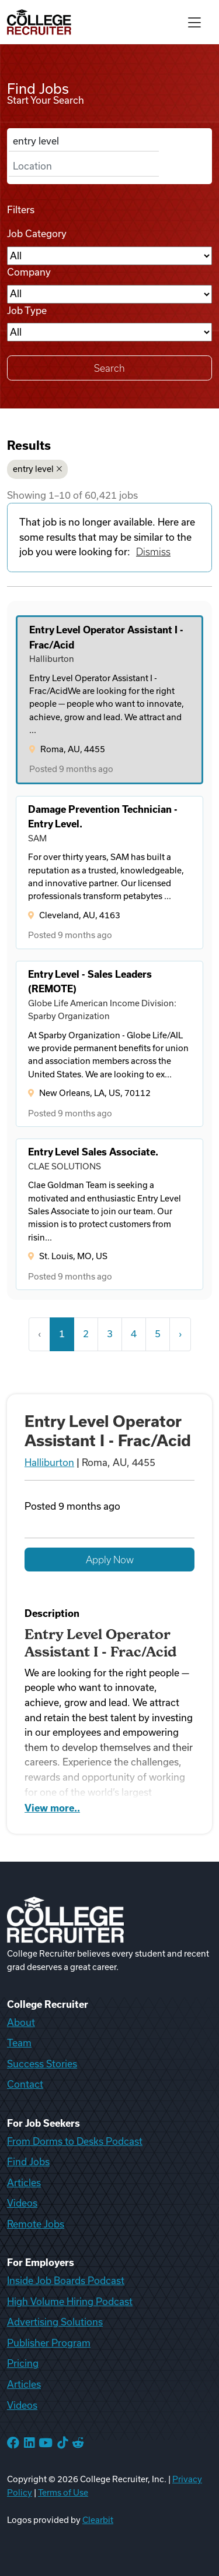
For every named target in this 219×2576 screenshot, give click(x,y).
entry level (37, 469)
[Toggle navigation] (194, 22)
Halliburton (49, 1462)
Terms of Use (63, 2492)
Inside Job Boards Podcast (65, 2280)
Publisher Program (49, 2343)
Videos (22, 2203)
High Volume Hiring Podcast (70, 2301)
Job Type (27, 310)
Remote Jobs (35, 2224)
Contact (25, 2084)
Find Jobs (28, 2161)
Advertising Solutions (55, 2322)
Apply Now (110, 1560)
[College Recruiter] (39, 22)
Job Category (37, 233)
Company (29, 272)
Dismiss (153, 552)
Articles (24, 2182)
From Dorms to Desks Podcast (74, 2141)
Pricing (23, 2363)
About (21, 2022)
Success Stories (42, 2064)
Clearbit (97, 2520)
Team (19, 2043)
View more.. (52, 1808)
